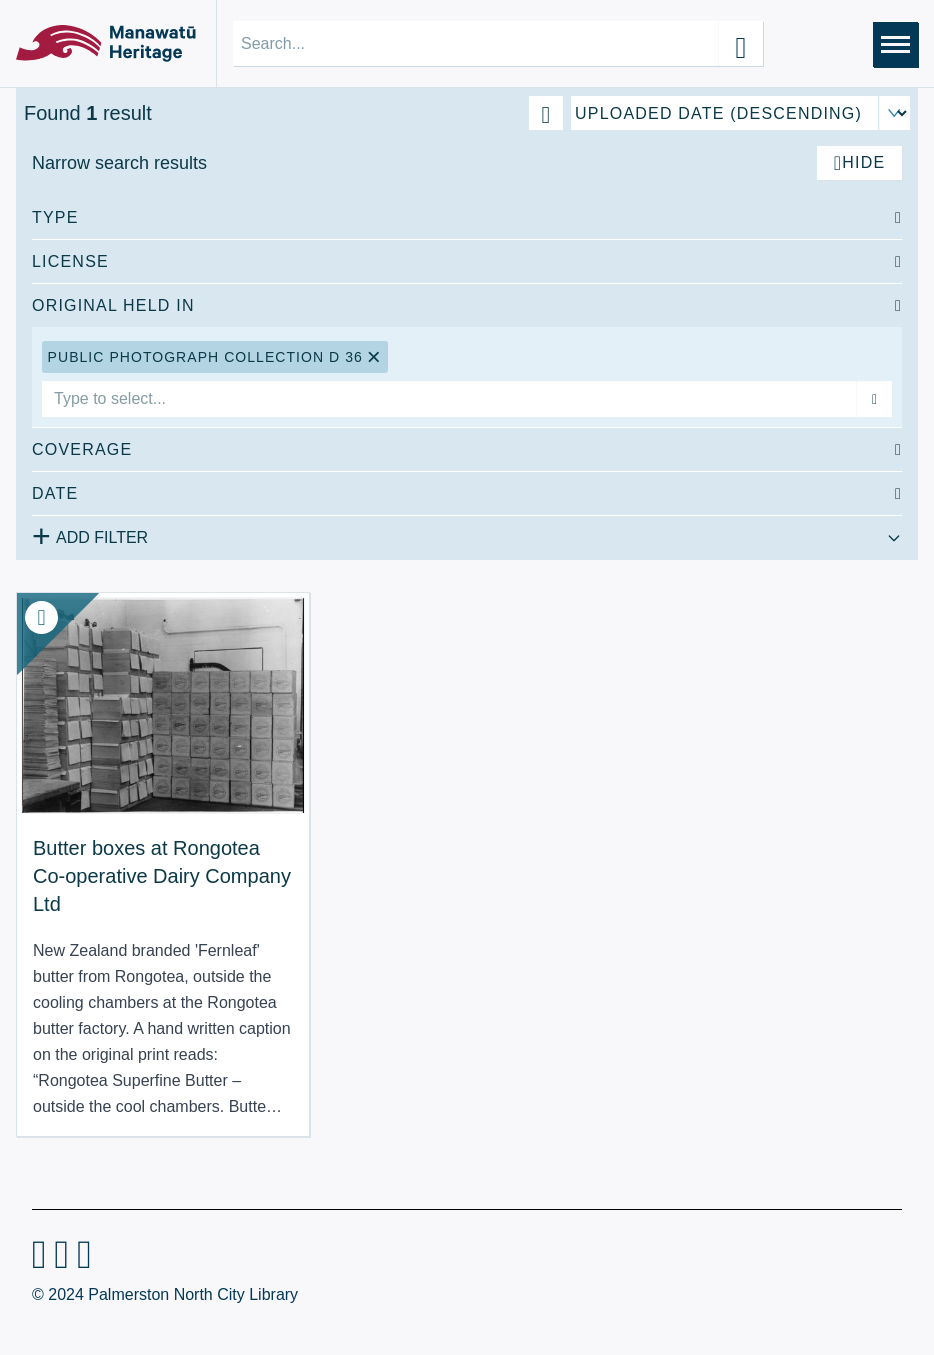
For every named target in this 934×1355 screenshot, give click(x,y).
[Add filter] (874, 399)
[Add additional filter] (467, 534)
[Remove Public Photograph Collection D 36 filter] (374, 357)
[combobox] (449, 399)
